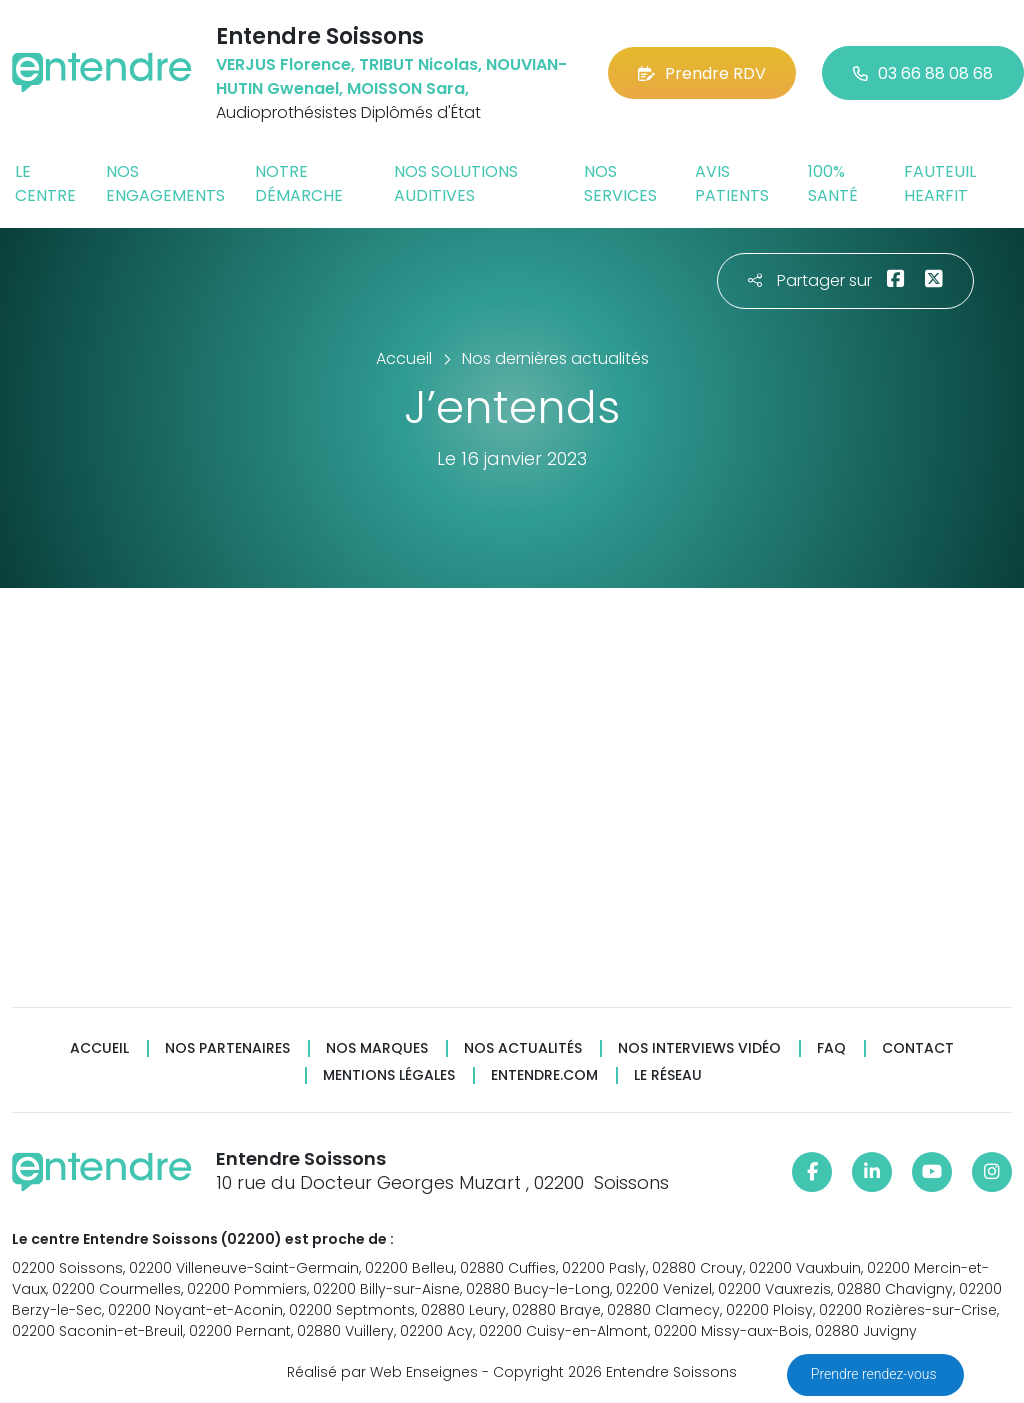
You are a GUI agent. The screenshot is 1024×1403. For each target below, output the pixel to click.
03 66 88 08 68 (923, 73)
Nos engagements (165, 183)
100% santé (833, 183)
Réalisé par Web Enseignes (382, 1372)
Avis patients (732, 183)
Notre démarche (299, 183)
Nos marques (377, 1048)
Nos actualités (523, 1048)
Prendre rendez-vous (875, 1374)
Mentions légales (389, 1075)
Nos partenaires (227, 1048)
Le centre (45, 183)
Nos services (620, 183)
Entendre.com (544, 1075)
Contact (918, 1048)
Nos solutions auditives (456, 183)
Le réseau (668, 1075)
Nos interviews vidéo (699, 1048)
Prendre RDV (702, 73)
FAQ (831, 1048)
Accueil (99, 1048)
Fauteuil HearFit (940, 183)
